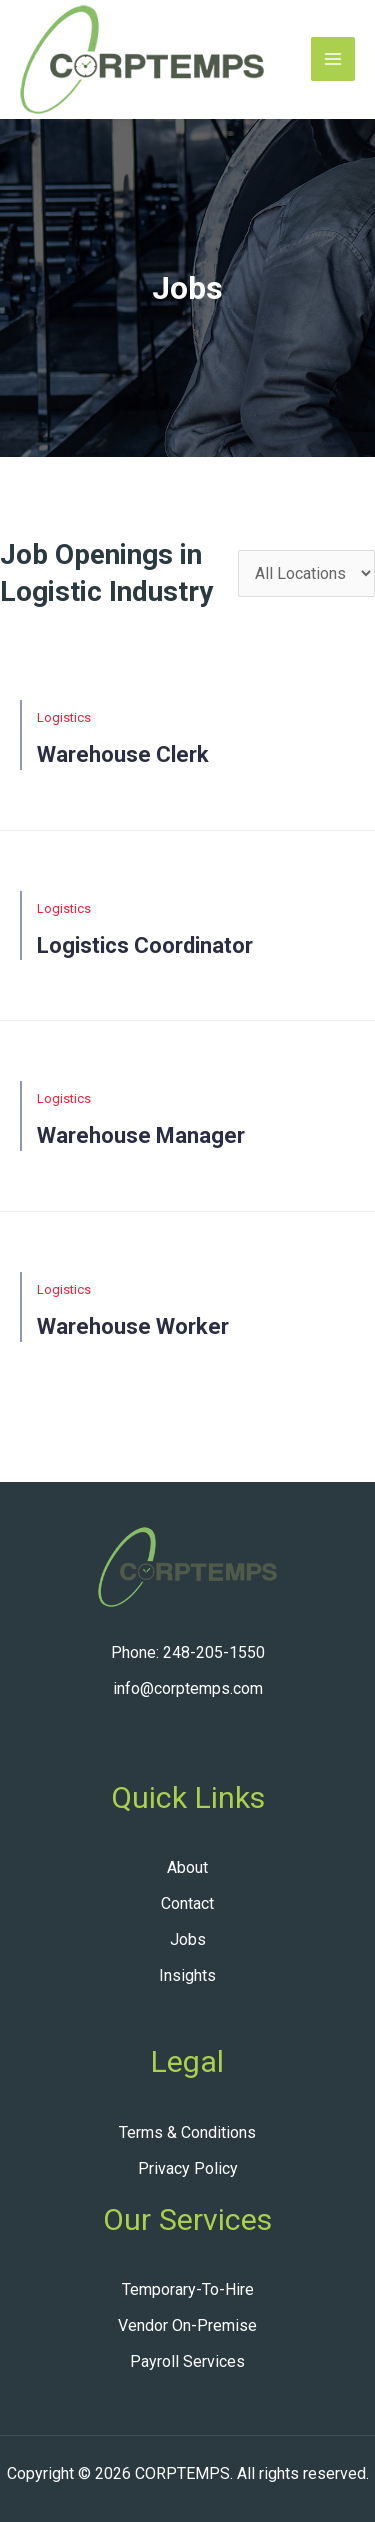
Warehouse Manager (141, 1135)
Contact (187, 1903)
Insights (187, 1975)
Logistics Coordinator (145, 945)
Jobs (188, 1939)
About (187, 1867)
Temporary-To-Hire (188, 2289)
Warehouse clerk (123, 754)
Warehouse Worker (133, 1326)
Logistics (64, 717)
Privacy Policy (188, 2168)
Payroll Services (187, 2361)
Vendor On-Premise (187, 2325)
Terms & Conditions (187, 2132)
